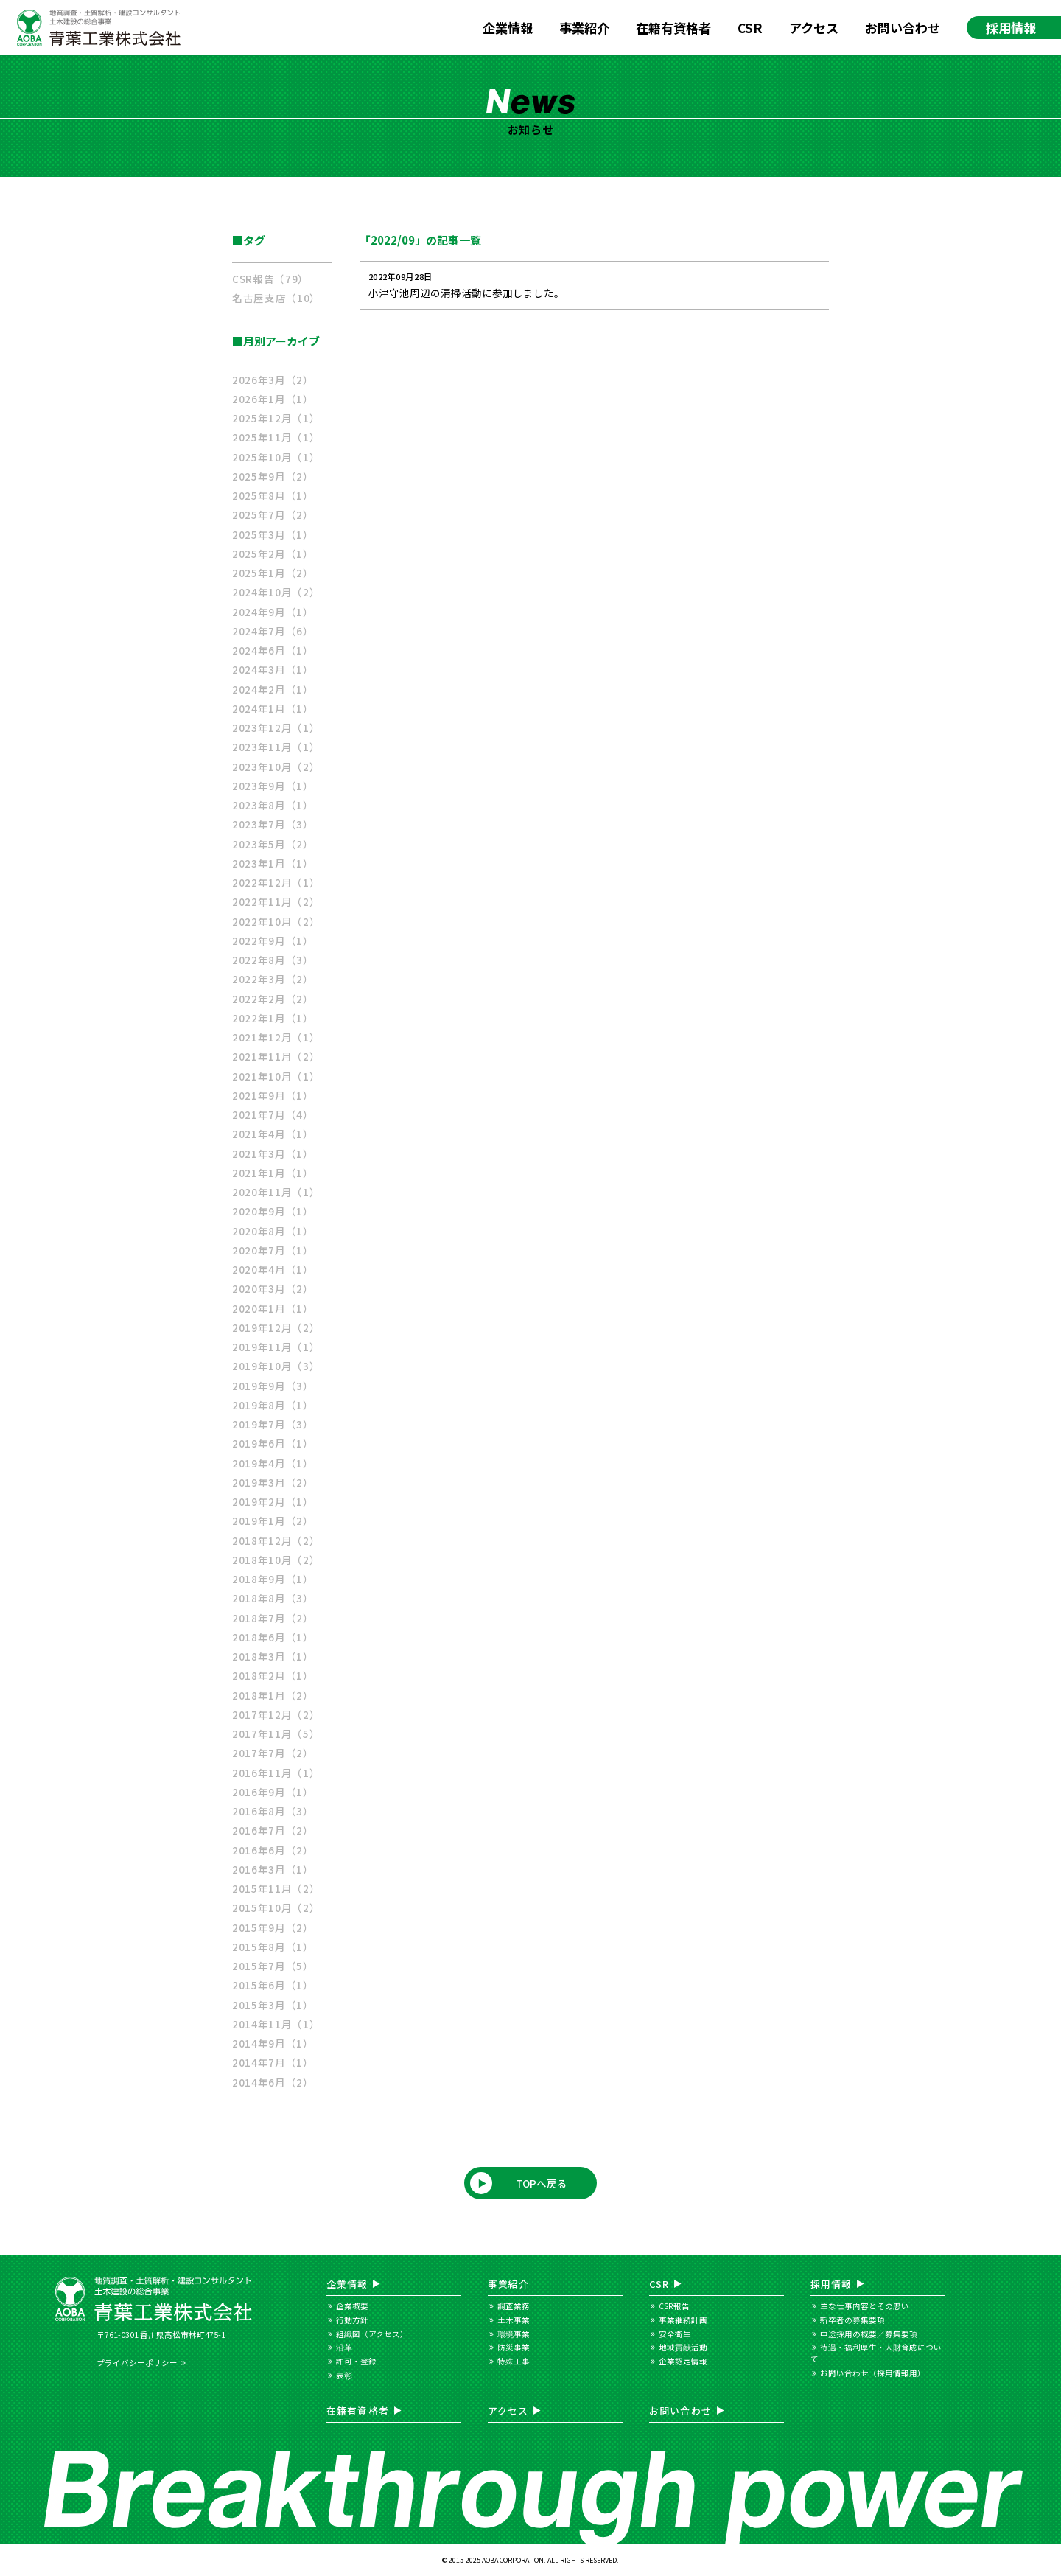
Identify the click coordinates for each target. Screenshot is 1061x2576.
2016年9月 (273, 1791)
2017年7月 (273, 1752)
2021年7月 (273, 1114)
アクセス (813, 27)
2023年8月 (273, 804)
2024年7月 (273, 631)
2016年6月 (273, 1850)
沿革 (344, 2347)
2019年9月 (273, 1385)
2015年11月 (276, 1888)
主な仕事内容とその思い (864, 2305)
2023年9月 (273, 785)
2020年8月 (273, 1231)
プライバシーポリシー (137, 2362)
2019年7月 (273, 1424)
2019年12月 (276, 1327)
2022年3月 (273, 978)
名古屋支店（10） (276, 297)
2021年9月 (273, 1095)
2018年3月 (273, 1656)
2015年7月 (273, 1965)
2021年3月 (273, 1153)
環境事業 (513, 2333)
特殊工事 (513, 2361)
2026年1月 (273, 398)
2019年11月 (276, 1346)
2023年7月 (273, 824)
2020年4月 (273, 1269)
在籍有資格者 (673, 27)
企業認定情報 (683, 2361)
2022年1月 (273, 1017)
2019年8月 (273, 1404)
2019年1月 (273, 1520)
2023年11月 (276, 746)
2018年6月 (273, 1637)
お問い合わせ (902, 27)
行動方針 (352, 2319)
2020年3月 (273, 1288)
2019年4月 (273, 1463)
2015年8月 (273, 1946)
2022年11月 (276, 901)
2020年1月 (273, 1308)
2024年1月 (273, 708)
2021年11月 (276, 1056)
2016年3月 (273, 1869)
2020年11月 (276, 1191)
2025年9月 (273, 476)
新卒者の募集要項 (852, 2319)
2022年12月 (276, 882)
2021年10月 (276, 1076)
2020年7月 (273, 1250)
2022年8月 (273, 959)
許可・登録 (356, 2361)
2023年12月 (276, 727)
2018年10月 (276, 1559)
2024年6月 (273, 650)
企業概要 (352, 2305)
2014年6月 (273, 2082)
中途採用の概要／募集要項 (868, 2333)
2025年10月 (276, 457)
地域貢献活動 (683, 2347)
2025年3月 (273, 534)
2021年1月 (273, 1172)
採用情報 (1011, 27)
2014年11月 (276, 2024)
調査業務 (513, 2305)
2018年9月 (273, 1578)
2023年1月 (273, 863)
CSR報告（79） (270, 278)
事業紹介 (584, 27)
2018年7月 (273, 1617)
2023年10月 (276, 766)
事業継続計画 (683, 2319)
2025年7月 (273, 514)
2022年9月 (273, 940)
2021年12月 (276, 1037)
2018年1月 (273, 1695)
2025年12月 (276, 418)
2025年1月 (273, 572)
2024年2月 (273, 689)
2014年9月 (273, 2043)
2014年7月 (273, 2062)
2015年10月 (276, 1907)
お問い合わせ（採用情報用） (872, 2372)
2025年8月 (273, 495)
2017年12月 (276, 1714)
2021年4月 (273, 1133)
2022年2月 (273, 998)
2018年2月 (273, 1675)
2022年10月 (276, 921)
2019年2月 (273, 1501)
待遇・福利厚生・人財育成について (876, 2353)
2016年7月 (273, 1830)
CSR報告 (674, 2305)
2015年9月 (273, 1927)
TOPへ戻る (541, 2183)
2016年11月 (276, 1772)
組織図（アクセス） (372, 2333)
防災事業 (513, 2347)
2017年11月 (276, 1733)
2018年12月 (276, 1540)
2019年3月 (273, 1482)
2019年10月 (276, 1365)
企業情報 (508, 27)
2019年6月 (273, 1443)
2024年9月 (273, 611)
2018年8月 (273, 1598)
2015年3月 (273, 2004)
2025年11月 (276, 437)
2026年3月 (273, 379)
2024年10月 (276, 591)
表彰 (344, 2375)
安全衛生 (675, 2333)
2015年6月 (273, 1985)
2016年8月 (273, 1811)
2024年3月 (273, 669)
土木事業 (513, 2319)
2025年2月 (273, 553)
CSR (750, 27)
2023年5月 (273, 844)
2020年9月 (273, 1211)
